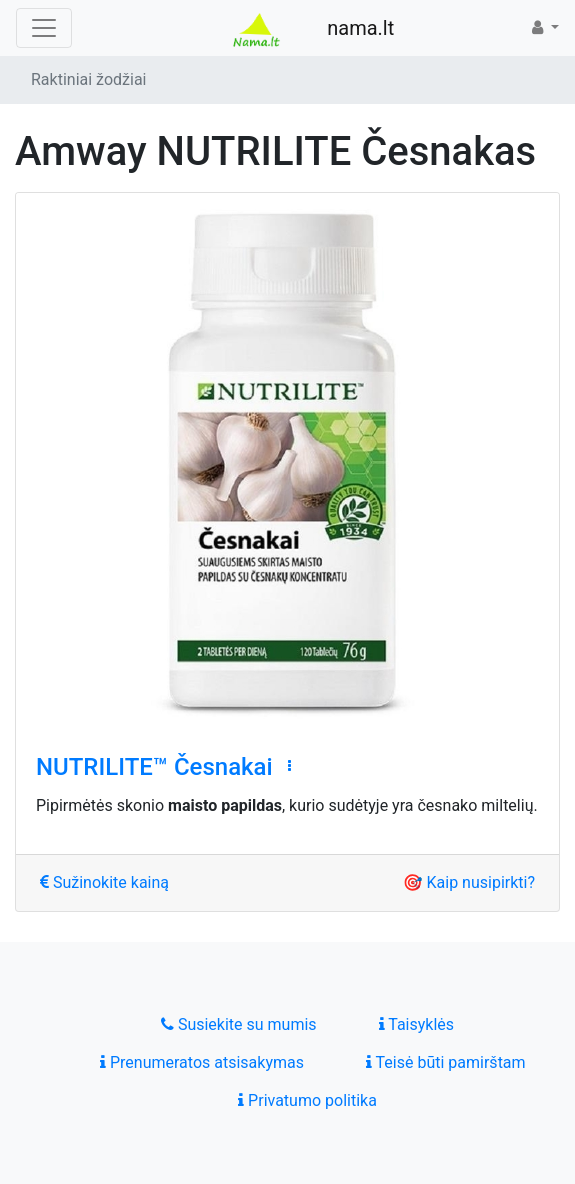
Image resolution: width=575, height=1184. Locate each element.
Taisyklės (416, 1024)
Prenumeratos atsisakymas (202, 1062)
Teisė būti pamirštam (446, 1062)
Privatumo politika (307, 1100)
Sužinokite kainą (104, 882)
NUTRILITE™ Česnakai (154, 767)
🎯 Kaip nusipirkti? (469, 882)
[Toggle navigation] (44, 28)
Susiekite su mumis (239, 1024)
